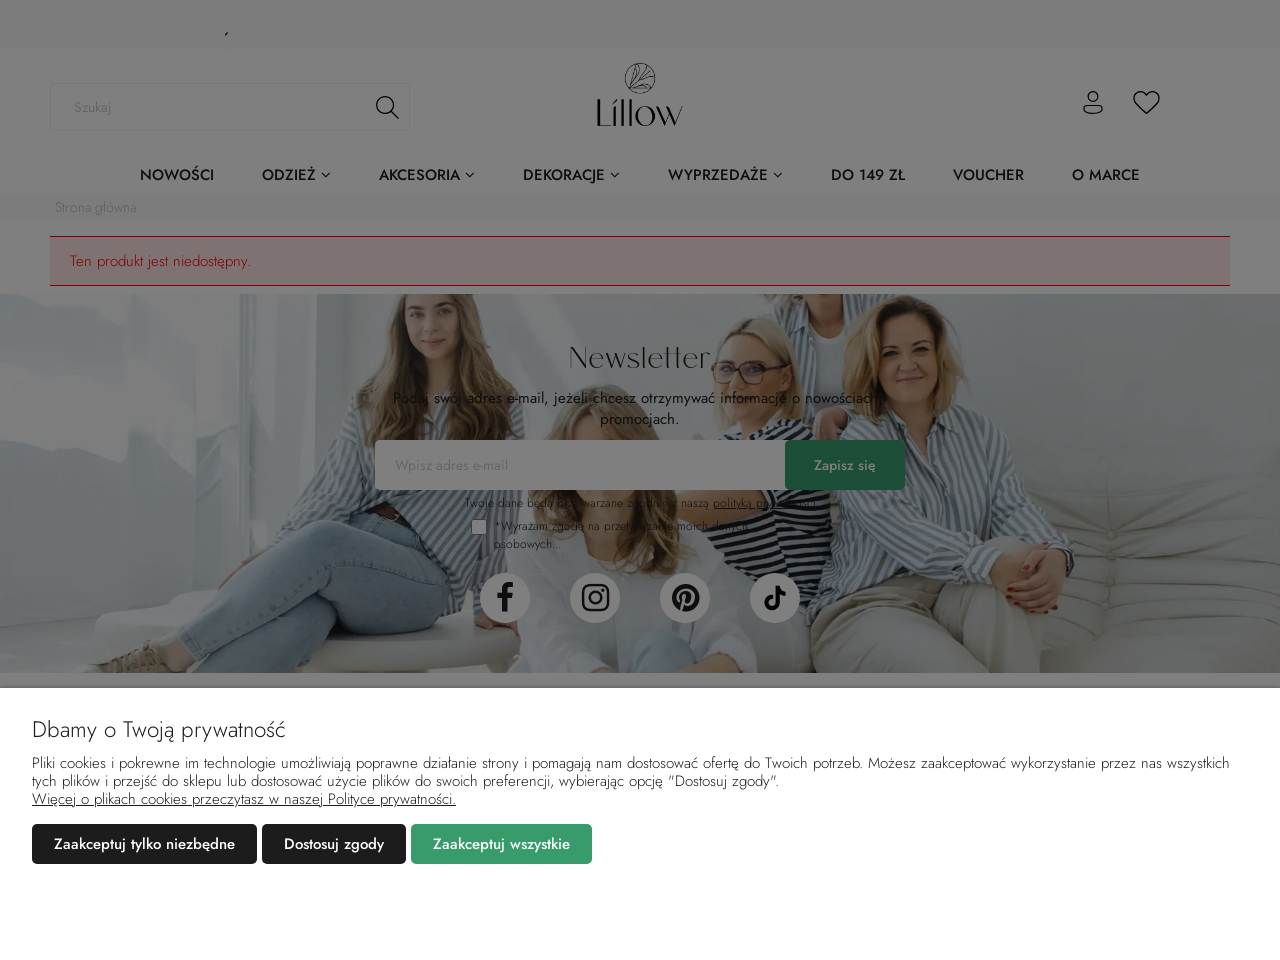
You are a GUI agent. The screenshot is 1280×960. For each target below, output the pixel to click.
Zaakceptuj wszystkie (501, 844)
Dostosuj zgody (334, 844)
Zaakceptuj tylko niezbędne (144, 844)
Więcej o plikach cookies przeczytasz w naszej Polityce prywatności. (244, 799)
